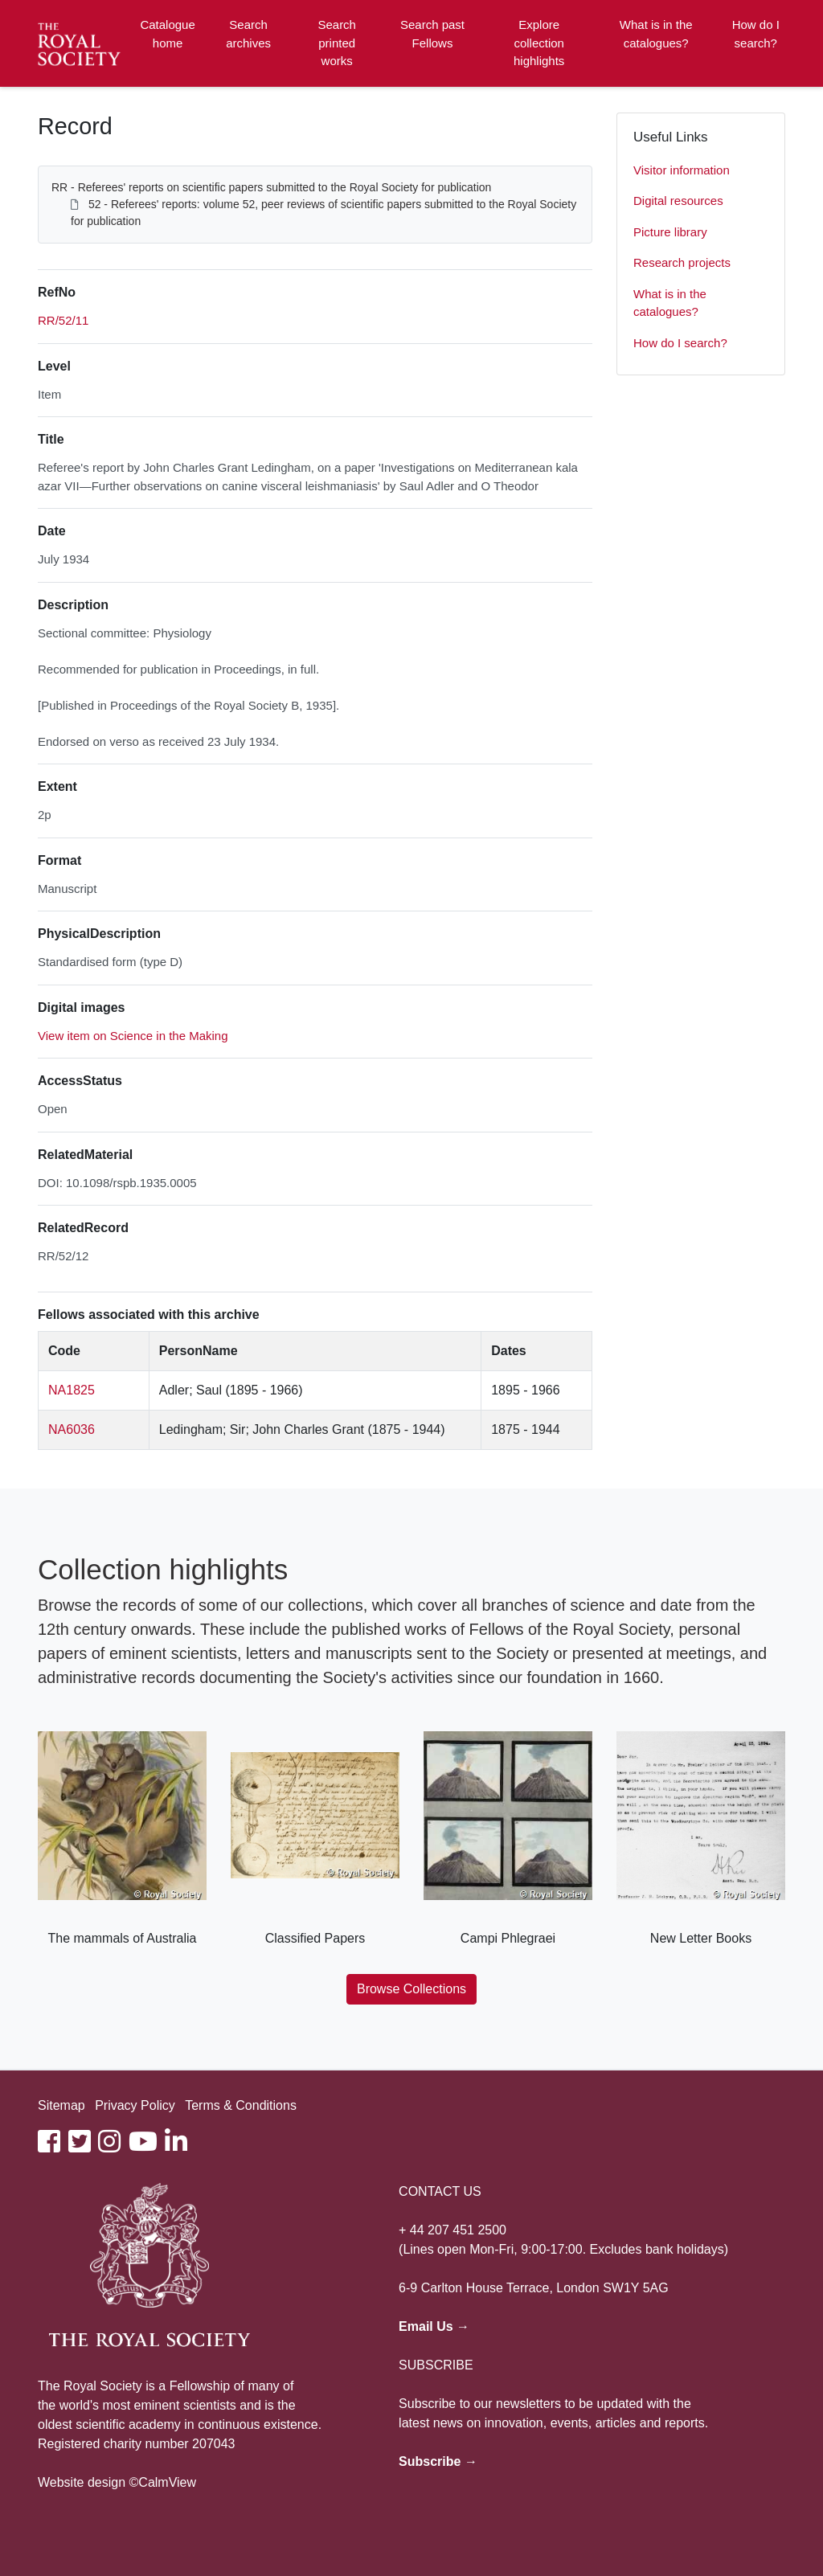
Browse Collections (411, 1989)
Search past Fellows (432, 34)
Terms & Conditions (241, 2105)
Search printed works (336, 43)
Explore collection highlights (539, 43)
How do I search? (756, 34)
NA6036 (71, 1429)
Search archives (248, 34)
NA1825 (71, 1390)
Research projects (682, 262)
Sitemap (61, 2105)
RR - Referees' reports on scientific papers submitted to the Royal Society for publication (271, 187)
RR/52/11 (63, 320)
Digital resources (678, 200)
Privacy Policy (135, 2105)
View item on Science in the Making (133, 1035)
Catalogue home (167, 34)
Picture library (670, 232)
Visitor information (681, 170)
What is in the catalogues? (656, 34)
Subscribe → (438, 2461)
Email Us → (434, 2326)
